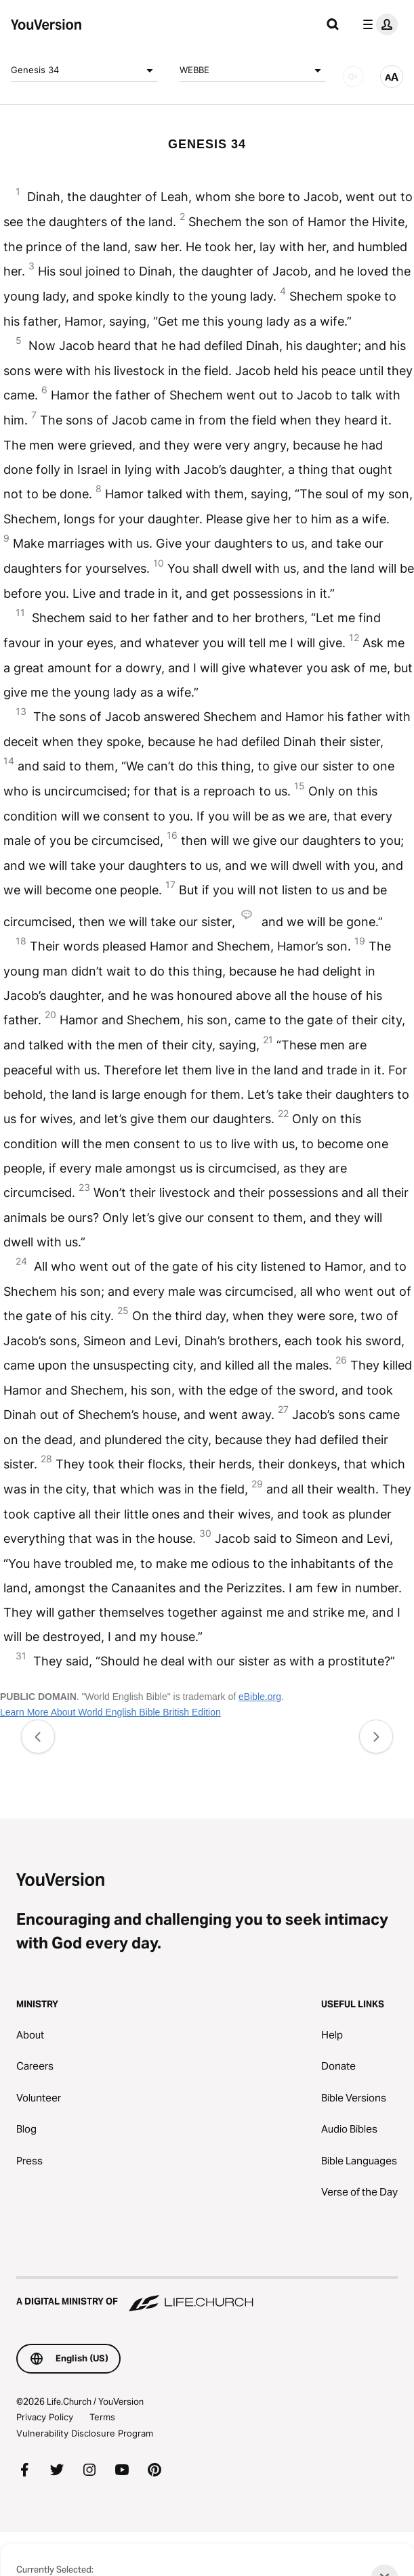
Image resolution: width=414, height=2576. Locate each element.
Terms (102, 2416)
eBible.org (260, 1696)
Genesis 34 (84, 70)
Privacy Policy (44, 2416)
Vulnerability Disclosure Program (84, 2433)
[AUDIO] (353, 76)
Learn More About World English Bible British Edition (110, 1712)
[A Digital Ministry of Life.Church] (207, 2295)
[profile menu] (377, 24)
